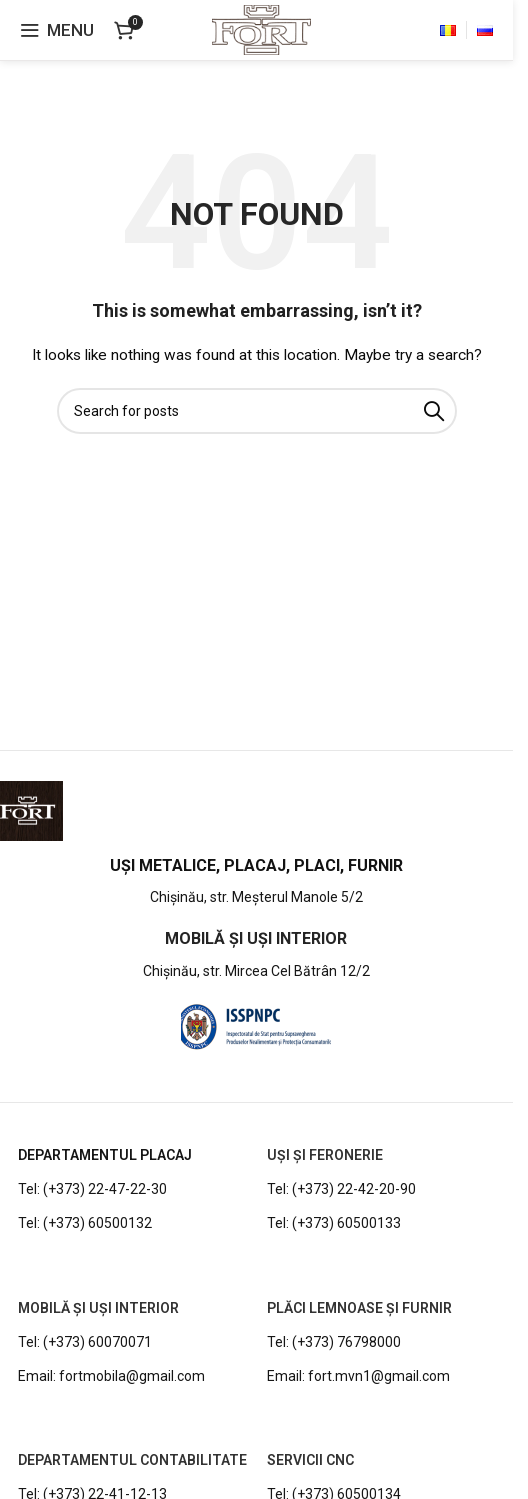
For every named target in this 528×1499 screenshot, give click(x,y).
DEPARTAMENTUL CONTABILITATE (132, 1460)
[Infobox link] (256, 882)
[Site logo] (261, 29)
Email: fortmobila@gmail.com (111, 1376)
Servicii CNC (310, 1460)
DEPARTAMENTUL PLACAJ (105, 1155)
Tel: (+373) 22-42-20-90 (341, 1189)
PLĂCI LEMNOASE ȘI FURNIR (359, 1308)
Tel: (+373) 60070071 (85, 1342)
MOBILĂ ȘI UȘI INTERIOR (98, 1308)
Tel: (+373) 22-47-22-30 (92, 1189)
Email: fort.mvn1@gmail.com (358, 1376)
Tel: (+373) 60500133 (334, 1223)
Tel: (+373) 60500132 (85, 1223)
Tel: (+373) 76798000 (334, 1342)
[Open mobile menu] (57, 30)
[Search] (257, 411)
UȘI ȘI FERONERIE (325, 1155)
